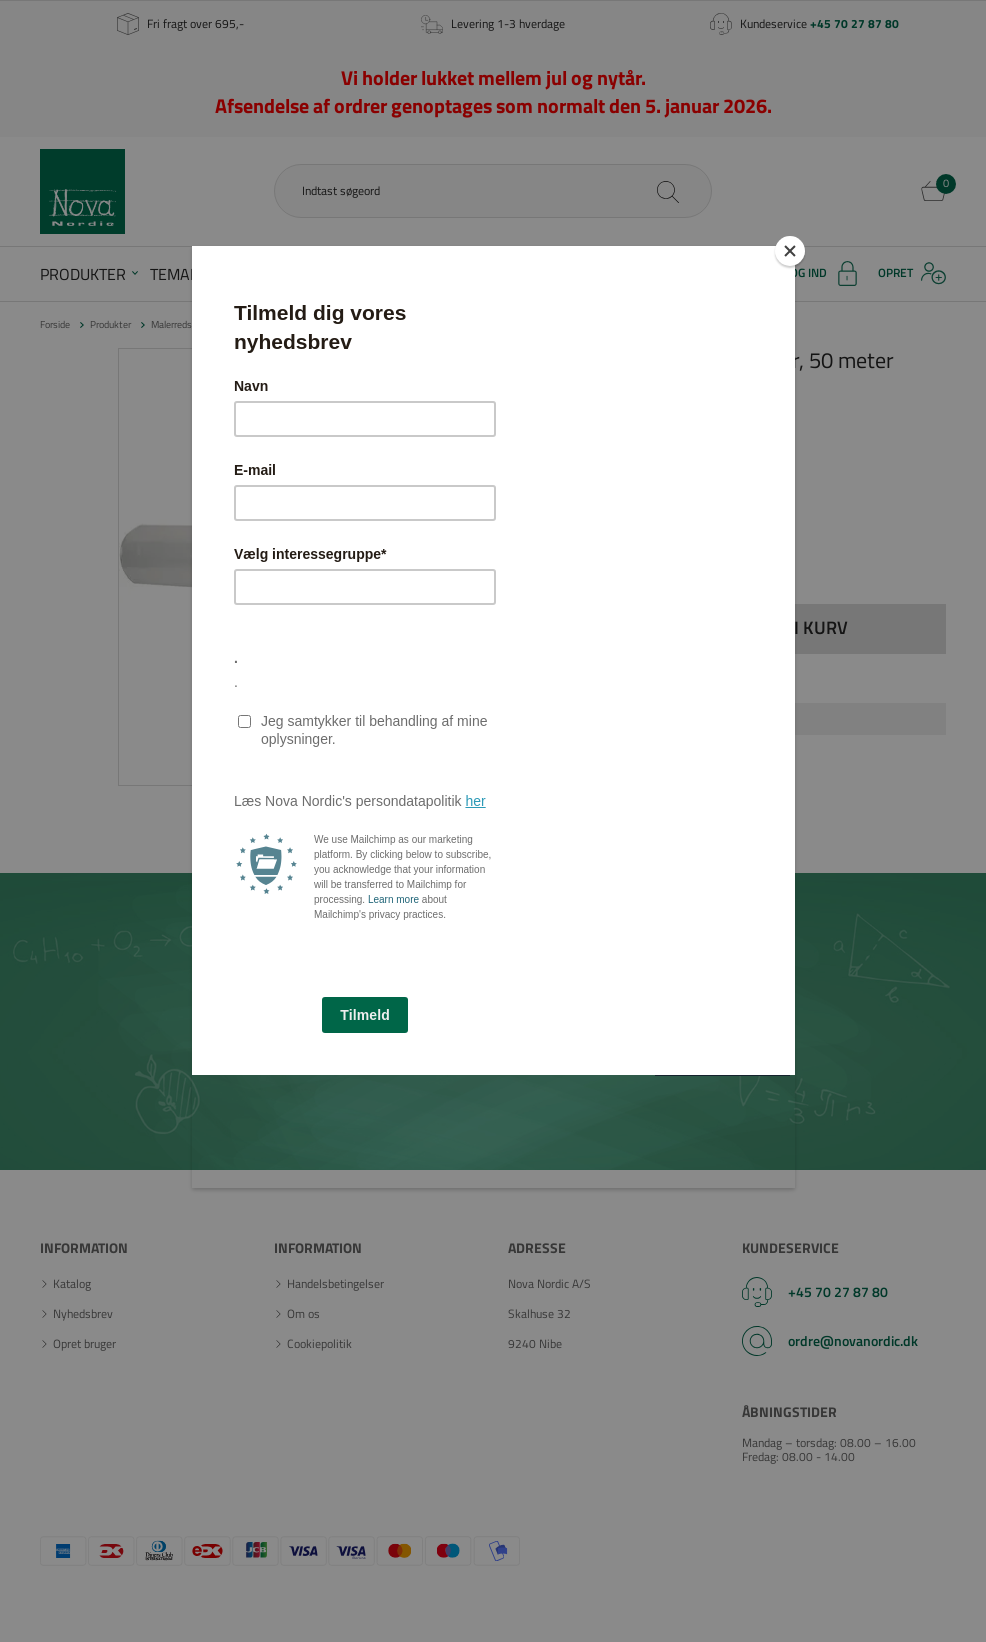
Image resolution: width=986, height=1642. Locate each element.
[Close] (790, 251)
